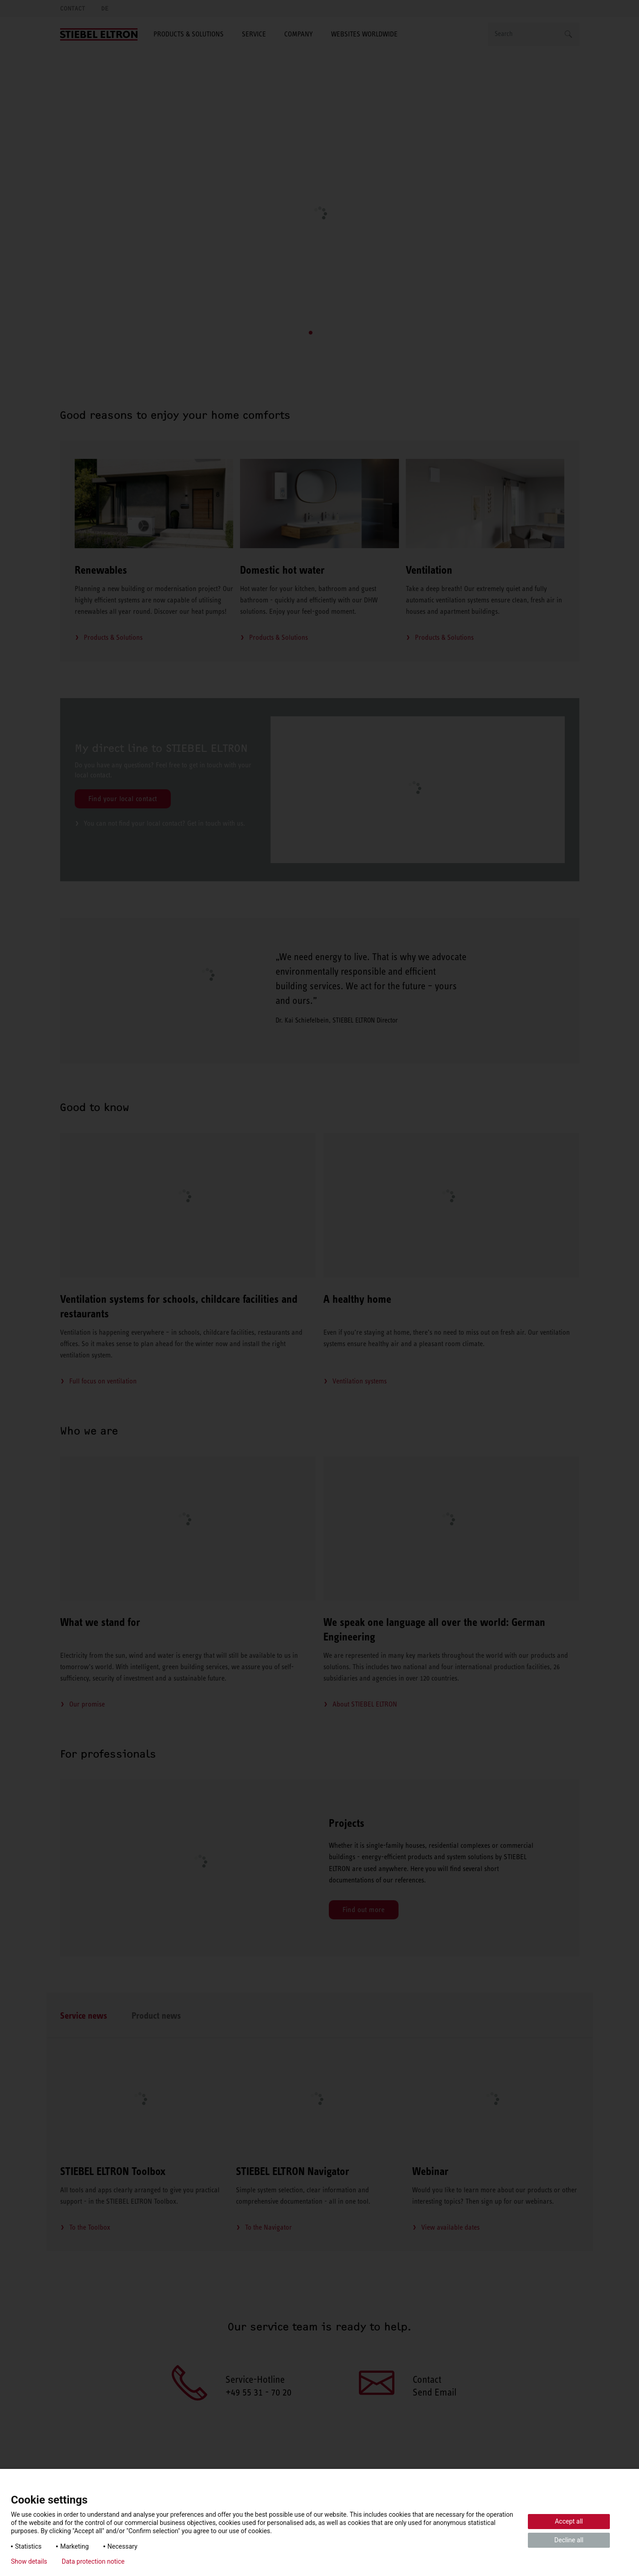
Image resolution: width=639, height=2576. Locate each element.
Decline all (568, 2540)
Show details (29, 2561)
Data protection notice (93, 2561)
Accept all (569, 2521)
